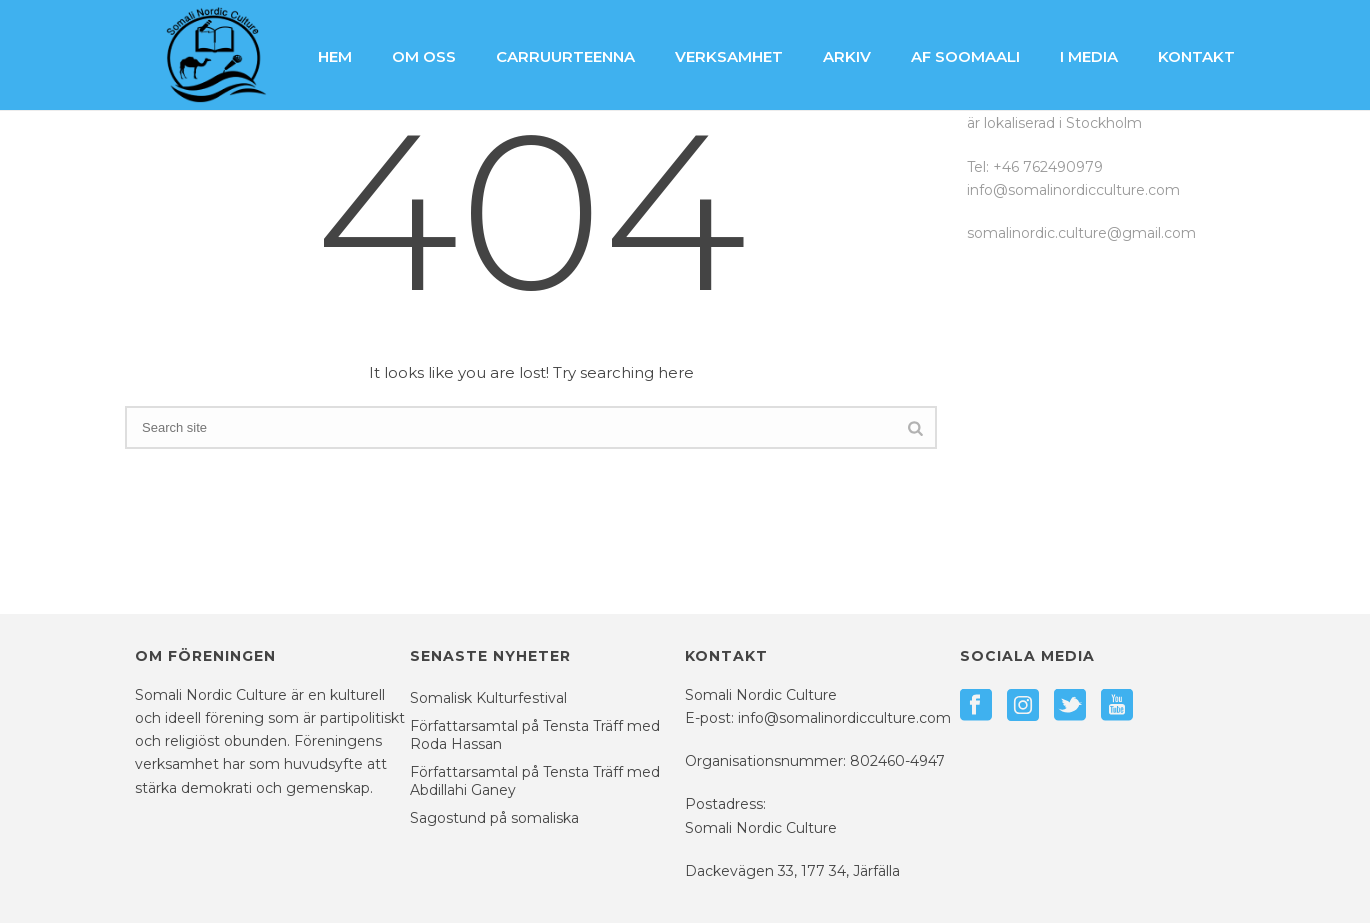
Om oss (424, 56)
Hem (335, 56)
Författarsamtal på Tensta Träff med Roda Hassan (535, 735)
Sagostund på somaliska (494, 818)
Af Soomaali (965, 56)
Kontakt (1196, 56)
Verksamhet (729, 56)
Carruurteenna (565, 56)
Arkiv (847, 56)
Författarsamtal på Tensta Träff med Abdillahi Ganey (535, 781)
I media (1089, 56)
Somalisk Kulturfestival (488, 698)
